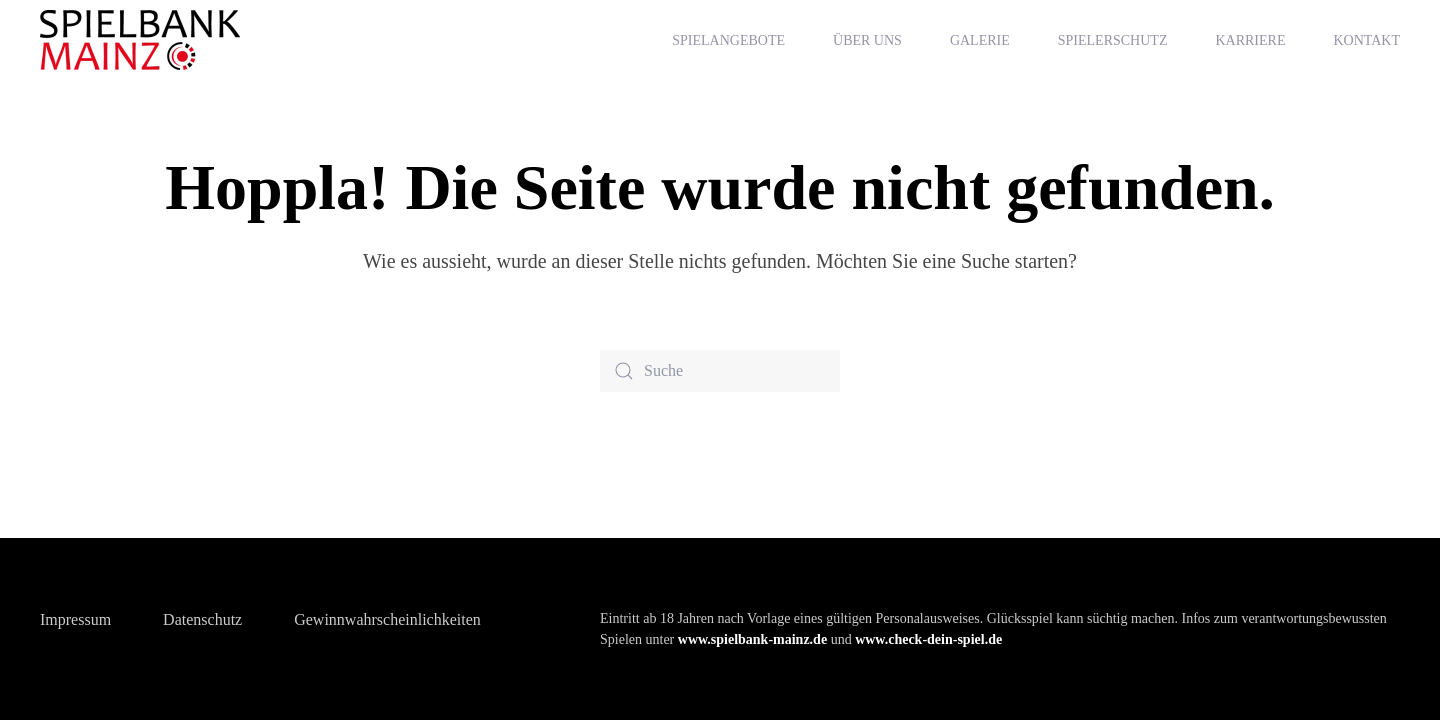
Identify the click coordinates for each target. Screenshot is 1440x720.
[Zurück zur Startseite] (143, 40)
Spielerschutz (1113, 40)
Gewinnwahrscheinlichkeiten (387, 619)
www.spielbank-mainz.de (752, 639)
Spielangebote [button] (728, 40)
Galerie (980, 40)
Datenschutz (202, 619)
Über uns (867, 40)
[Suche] (720, 371)
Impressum (75, 619)
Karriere (1250, 40)
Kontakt (1366, 40)
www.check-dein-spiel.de (928, 639)
